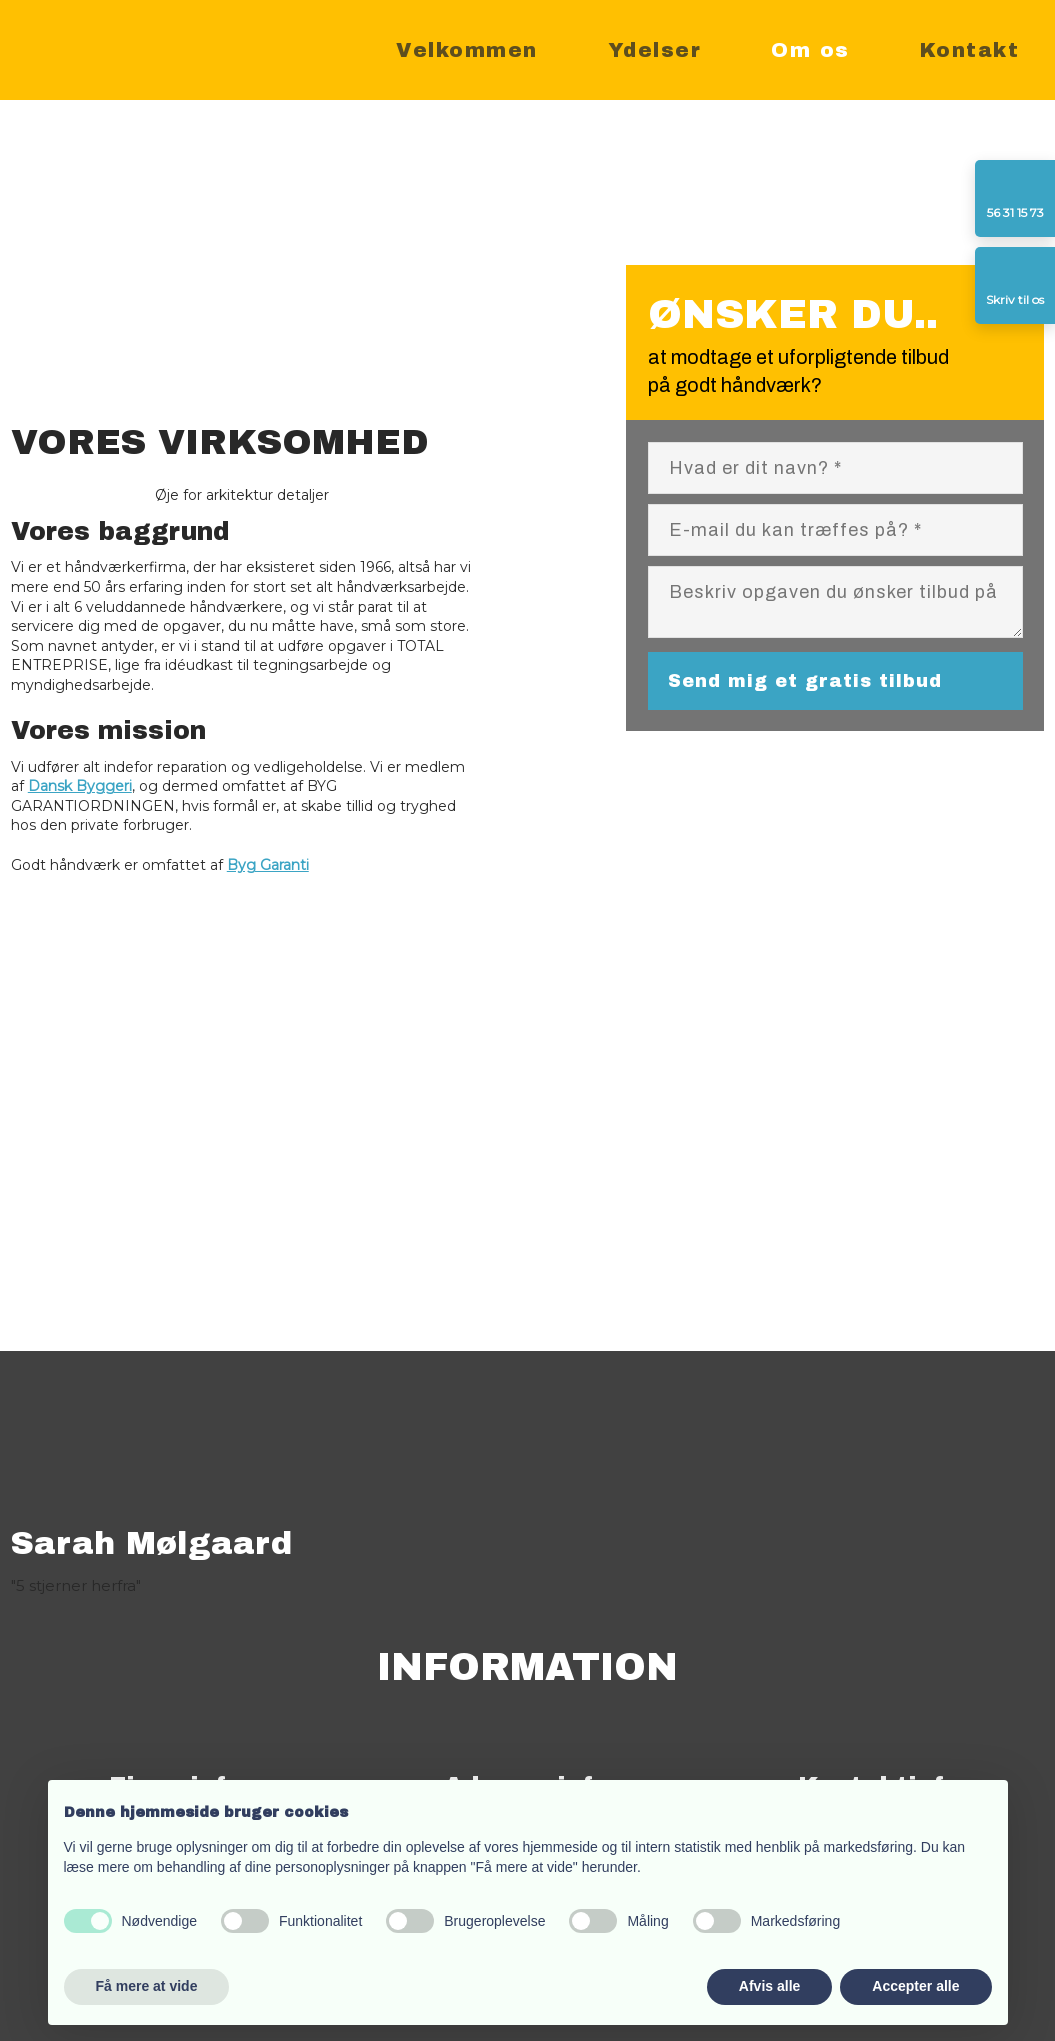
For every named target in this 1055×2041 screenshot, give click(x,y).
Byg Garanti (268, 865)
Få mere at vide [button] (147, 1986)
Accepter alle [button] (915, 1986)
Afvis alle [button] (769, 1986)
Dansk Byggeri (80, 786)
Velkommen (467, 50)
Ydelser (655, 50)
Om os (810, 50)
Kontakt (970, 50)
